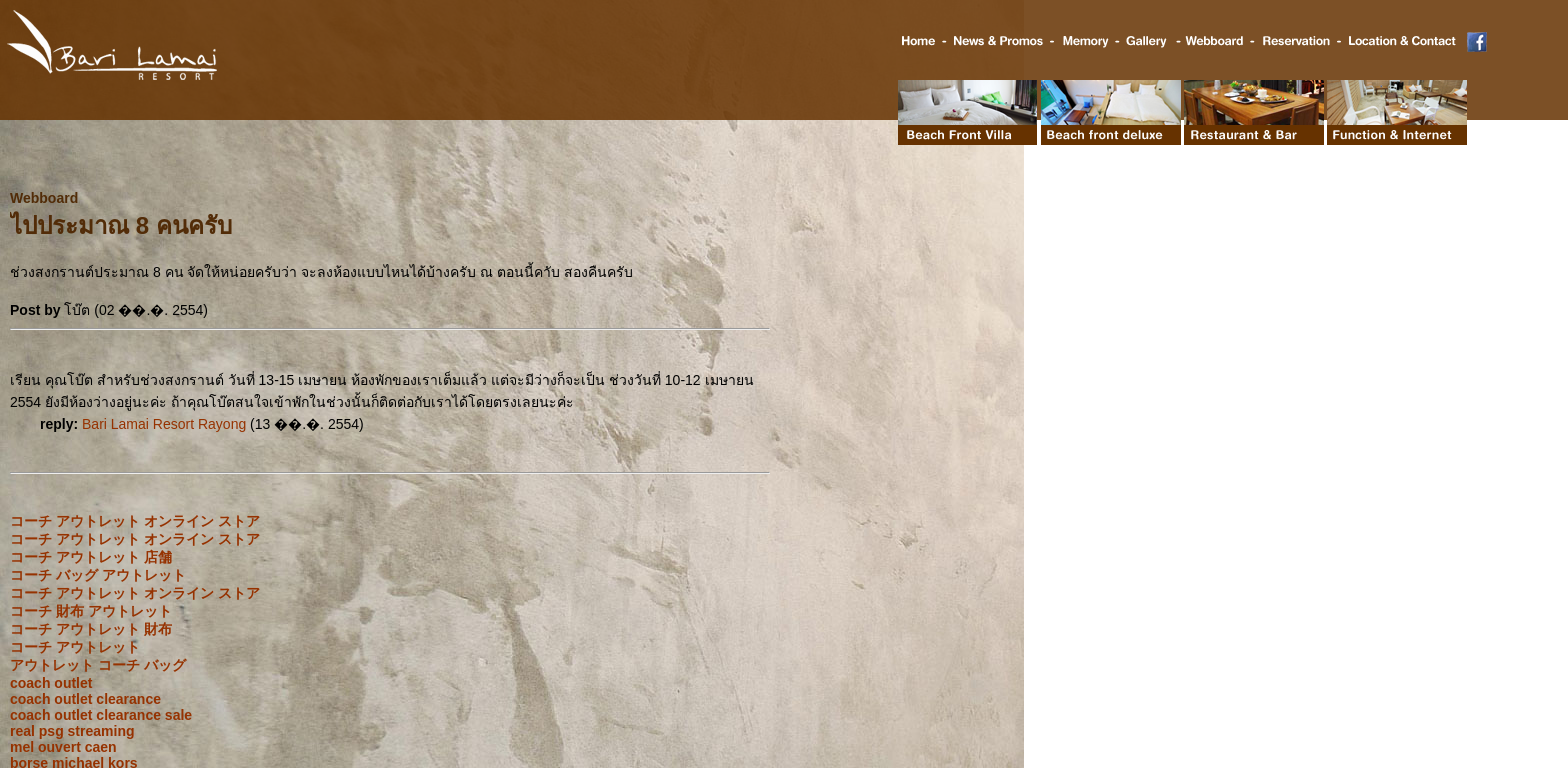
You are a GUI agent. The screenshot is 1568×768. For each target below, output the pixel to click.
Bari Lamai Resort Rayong (164, 424)
